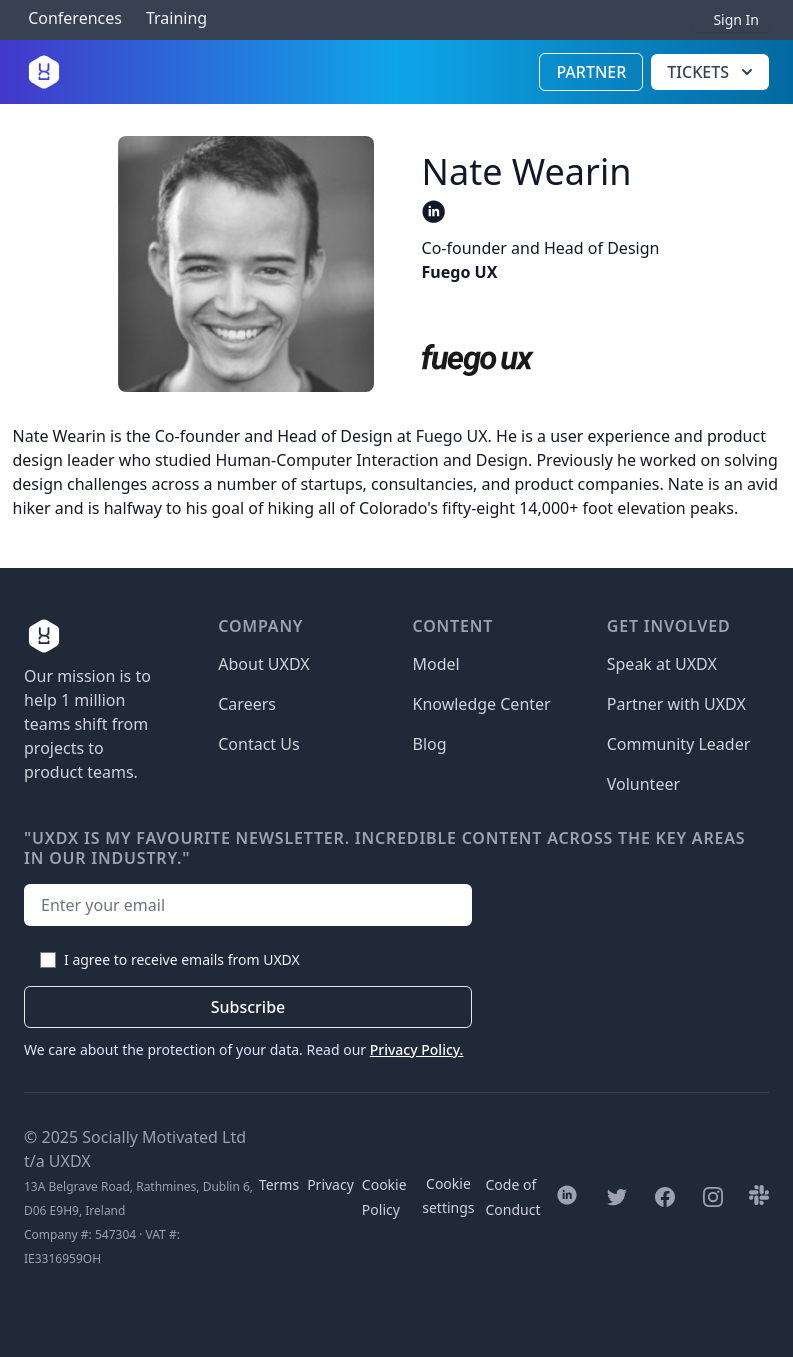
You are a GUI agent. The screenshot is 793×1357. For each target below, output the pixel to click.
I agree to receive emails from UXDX (182, 959)
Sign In (736, 19)
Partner (591, 72)
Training (176, 18)
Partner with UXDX (676, 704)
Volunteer (643, 784)
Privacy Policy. (417, 1049)
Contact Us (258, 744)
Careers (247, 704)
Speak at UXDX (662, 664)
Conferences (73, 18)
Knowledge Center (482, 704)
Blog (430, 744)
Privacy (330, 1184)
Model (436, 664)
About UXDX (263, 664)
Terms (279, 1184)
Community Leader (679, 744)
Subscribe (248, 1007)
